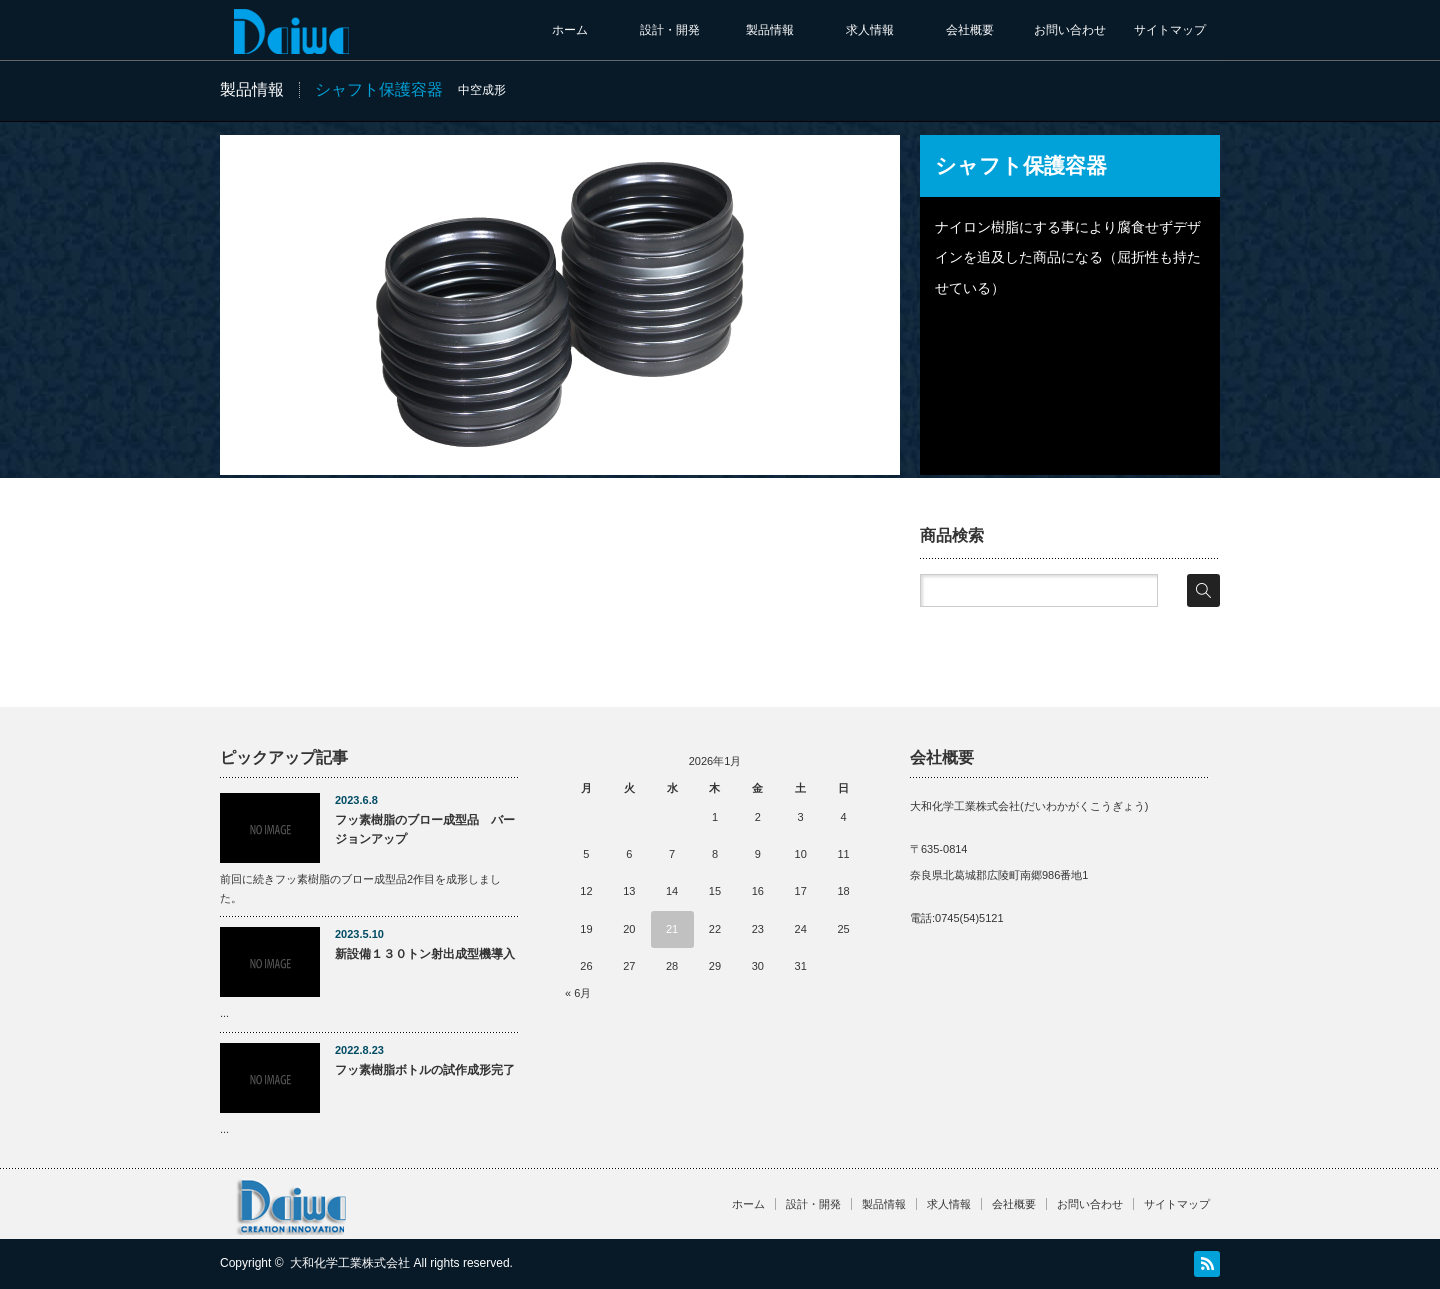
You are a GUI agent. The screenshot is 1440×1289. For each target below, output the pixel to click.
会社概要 (970, 30)
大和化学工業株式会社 (350, 1263)
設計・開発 (670, 30)
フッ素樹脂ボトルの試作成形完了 (425, 1070)
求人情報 (870, 30)
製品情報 (770, 30)
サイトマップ (1170, 30)
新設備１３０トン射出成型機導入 (425, 954)
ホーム (570, 30)
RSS (1207, 1264)
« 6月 (578, 993)
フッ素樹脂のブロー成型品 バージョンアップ (425, 829)
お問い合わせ (1070, 30)
